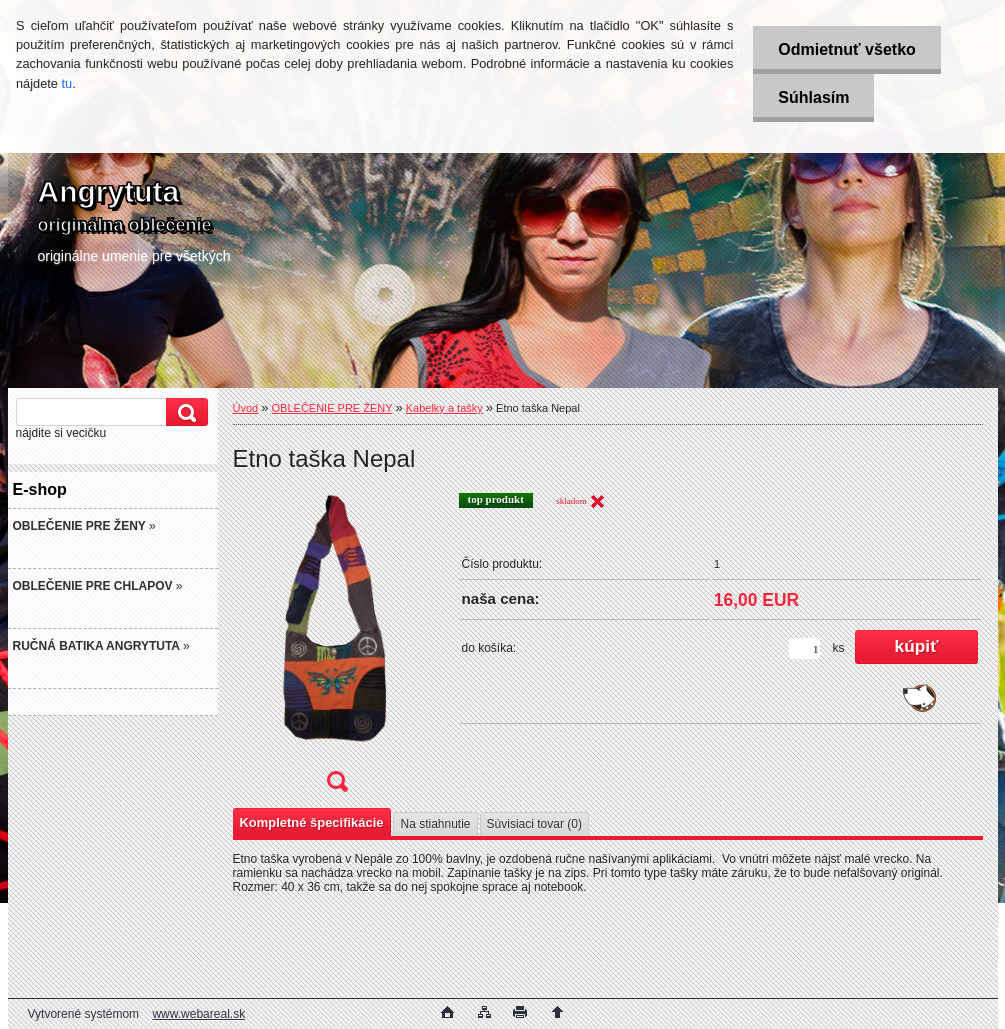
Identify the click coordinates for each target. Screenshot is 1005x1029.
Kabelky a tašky (444, 408)
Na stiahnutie (435, 824)
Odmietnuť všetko (846, 49)
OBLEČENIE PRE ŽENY (332, 408)
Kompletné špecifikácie (312, 822)
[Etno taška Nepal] (337, 648)
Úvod (246, 408)
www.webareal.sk (198, 1014)
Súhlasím (813, 97)
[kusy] (804, 648)
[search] (184, 412)
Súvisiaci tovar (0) (534, 824)
